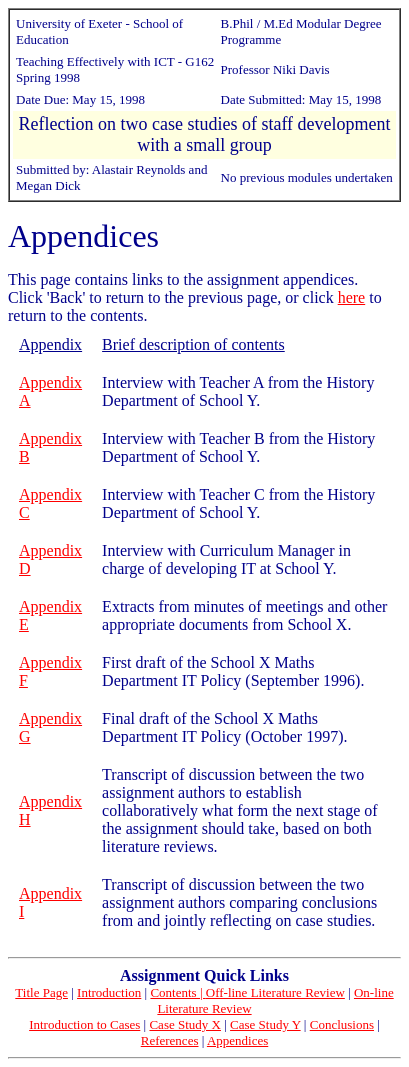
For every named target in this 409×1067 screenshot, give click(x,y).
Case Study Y (265, 1024)
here (352, 297)
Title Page (41, 992)
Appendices (237, 1040)
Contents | (177, 992)
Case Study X (185, 1024)
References (170, 1040)
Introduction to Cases (84, 1024)
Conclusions (342, 1024)
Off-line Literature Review (275, 992)
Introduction (109, 992)
